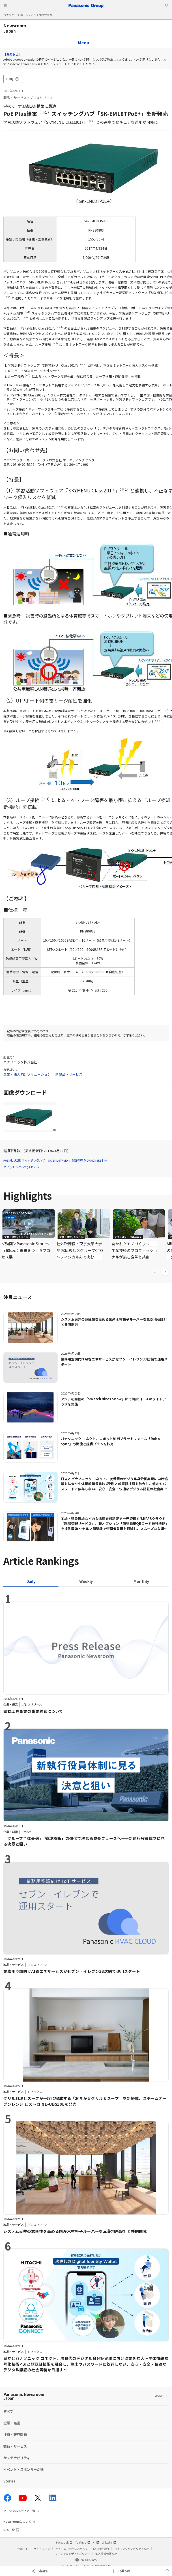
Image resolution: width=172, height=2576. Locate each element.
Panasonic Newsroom (23, 2396)
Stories (9, 2481)
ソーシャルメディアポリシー (72, 2553)
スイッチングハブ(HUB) (21, 1167)
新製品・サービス (68, 1074)
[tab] (86, 1581)
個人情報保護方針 (106, 2553)
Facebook (64, 2542)
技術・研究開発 (15, 2434)
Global (158, 2396)
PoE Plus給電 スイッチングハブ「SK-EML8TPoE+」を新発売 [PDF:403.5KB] (55, 1160)
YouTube (82, 2542)
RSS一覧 (9, 2530)
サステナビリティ (16, 2457)
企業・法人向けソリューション (27, 1074)
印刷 (12, 79)
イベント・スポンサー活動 (23, 2469)
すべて (8, 2411)
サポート (22, 2548)
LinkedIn (109, 2542)
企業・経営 (11, 2423)
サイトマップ (42, 2548)
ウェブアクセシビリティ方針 (131, 2548)
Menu (83, 42)
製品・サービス (15, 97)
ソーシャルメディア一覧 (19, 2511)
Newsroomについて (17, 2521)
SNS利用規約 (101, 2548)
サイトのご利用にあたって (72, 2548)
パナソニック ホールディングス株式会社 (27, 15)
